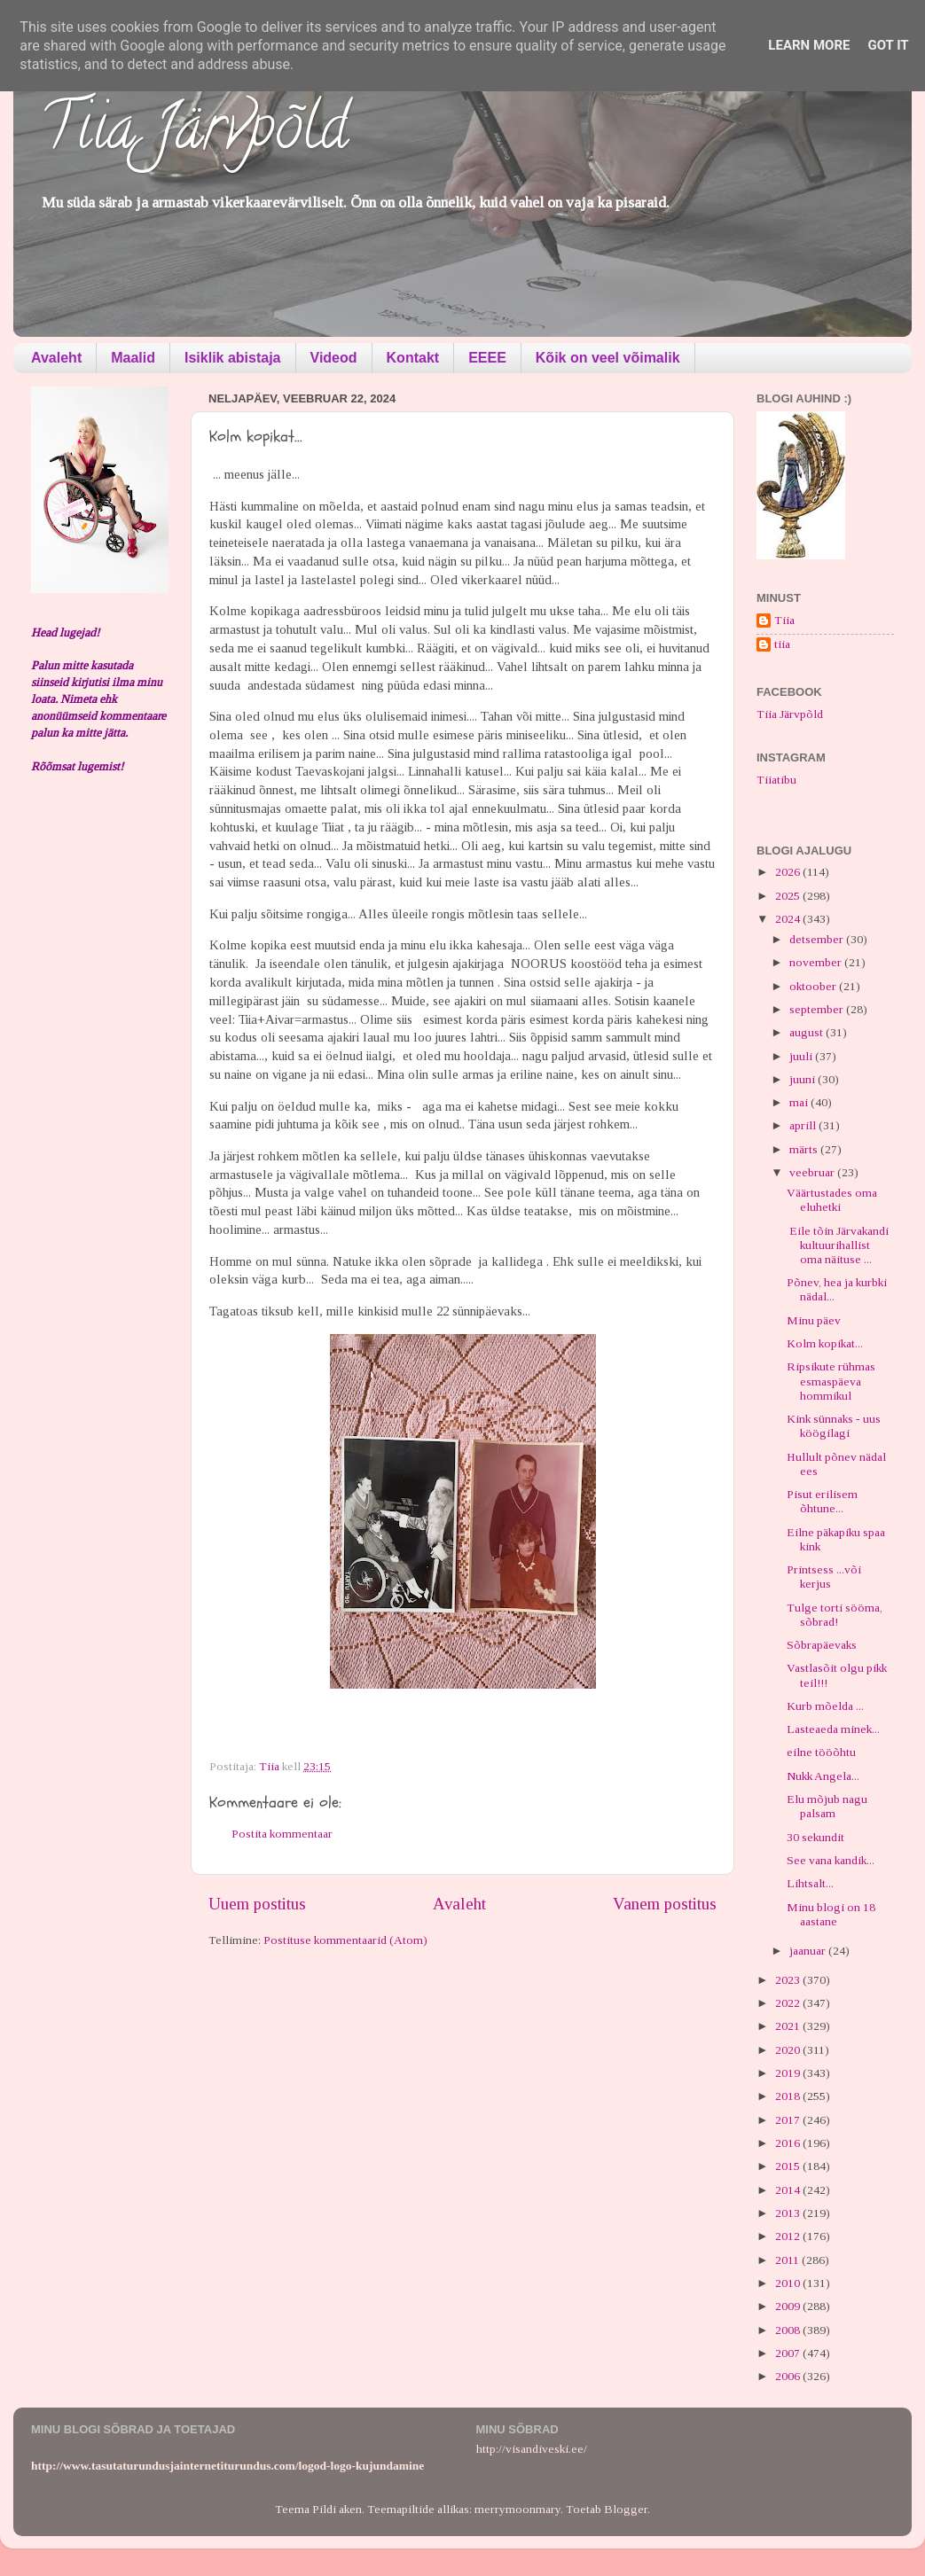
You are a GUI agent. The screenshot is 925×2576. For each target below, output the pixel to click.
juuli (802, 1056)
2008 (789, 2330)
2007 (789, 2353)
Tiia (784, 620)
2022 (789, 2003)
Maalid (133, 357)
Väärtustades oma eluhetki (832, 1200)
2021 (789, 2026)
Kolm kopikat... (825, 1343)
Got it (887, 45)
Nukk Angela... (823, 1776)
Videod (333, 357)
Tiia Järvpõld (194, 134)
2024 (789, 918)
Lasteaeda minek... (833, 1729)
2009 (789, 2306)
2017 (789, 2120)
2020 (789, 2050)
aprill (804, 1125)
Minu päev (814, 1320)
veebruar (813, 1172)
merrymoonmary (517, 2509)
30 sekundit (815, 1837)
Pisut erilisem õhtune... (822, 1501)
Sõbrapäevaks (822, 1644)
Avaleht (56, 357)
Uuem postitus (257, 1903)
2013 (789, 2213)
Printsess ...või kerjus (824, 1576)
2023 (789, 1980)
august (807, 1032)
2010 (789, 2283)
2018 (789, 2096)
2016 (789, 2143)
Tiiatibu (776, 779)
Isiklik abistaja (232, 357)
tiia (782, 644)
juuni (803, 1079)
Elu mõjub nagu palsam (827, 1806)
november (816, 962)
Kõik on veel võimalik (608, 357)
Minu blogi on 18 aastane (831, 1914)
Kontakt (413, 357)
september (817, 1009)
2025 (789, 895)
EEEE (487, 357)
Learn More (809, 45)
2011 (788, 2260)
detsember (817, 939)
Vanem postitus (665, 1903)
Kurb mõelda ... (825, 1706)
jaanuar (808, 1950)
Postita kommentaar (282, 1833)
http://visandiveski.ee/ (531, 2448)
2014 (789, 2190)
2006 (789, 2376)
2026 (789, 871)
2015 (789, 2166)
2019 (789, 2073)
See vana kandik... (830, 1860)
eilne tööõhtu (821, 1752)
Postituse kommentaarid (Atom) (345, 1940)
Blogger (625, 2509)
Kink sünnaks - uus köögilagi (834, 1426)
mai (800, 1102)
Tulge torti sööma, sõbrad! (834, 1614)
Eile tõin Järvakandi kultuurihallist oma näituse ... (838, 1245)
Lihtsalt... (810, 1883)
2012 (789, 2236)
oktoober (814, 986)
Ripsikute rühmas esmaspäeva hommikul (831, 1380)
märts (804, 1149)
